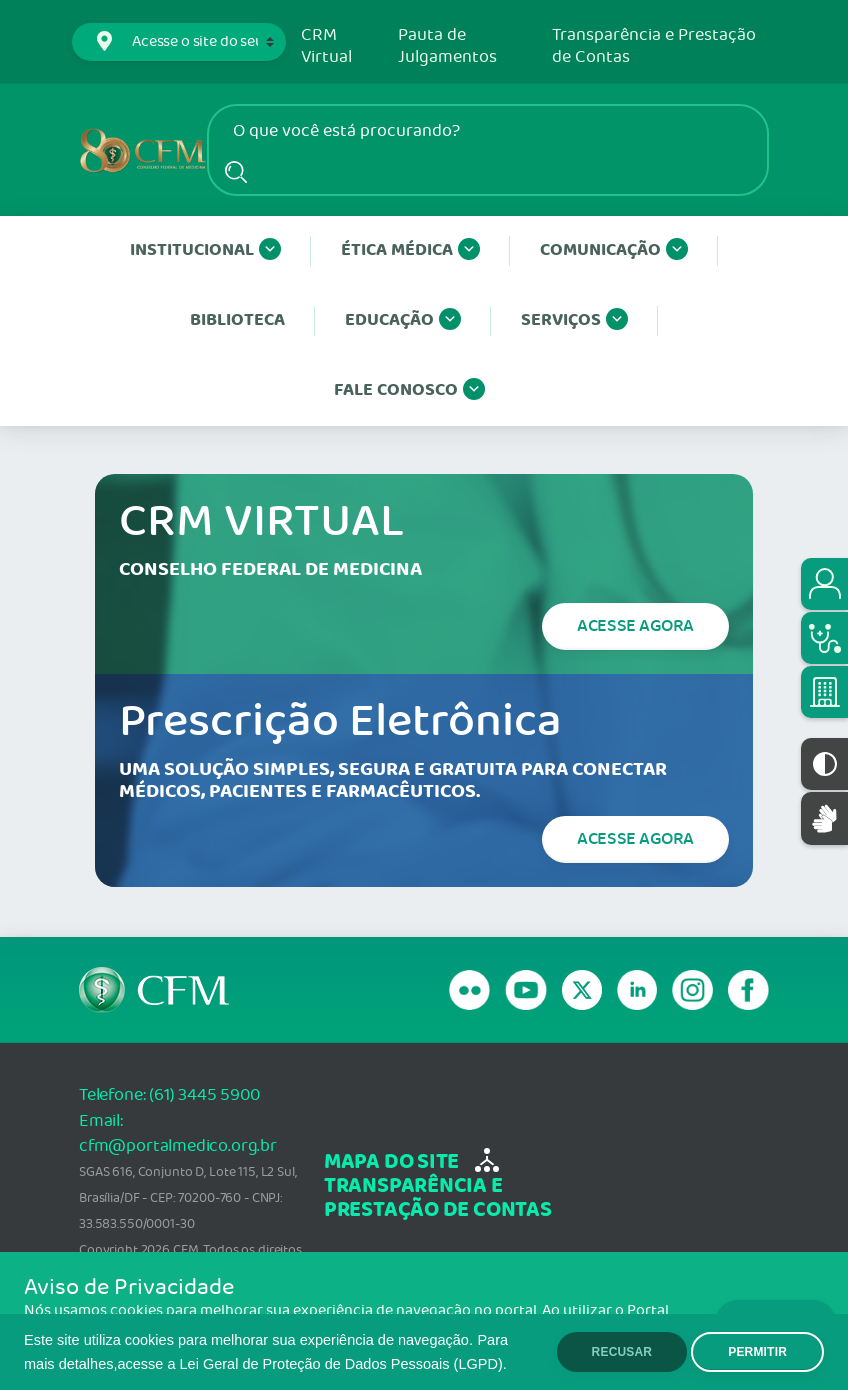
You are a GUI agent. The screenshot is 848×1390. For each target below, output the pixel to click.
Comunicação (614, 251)
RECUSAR (622, 1352)
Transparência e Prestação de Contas (654, 46)
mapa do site (391, 1162)
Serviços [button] (574, 321)
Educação (403, 321)
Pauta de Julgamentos (447, 46)
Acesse (635, 626)
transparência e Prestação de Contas (438, 1198)
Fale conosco (409, 391)
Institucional (205, 251)
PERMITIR (757, 1352)
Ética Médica (410, 251)
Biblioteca (237, 320)
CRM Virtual (326, 46)
